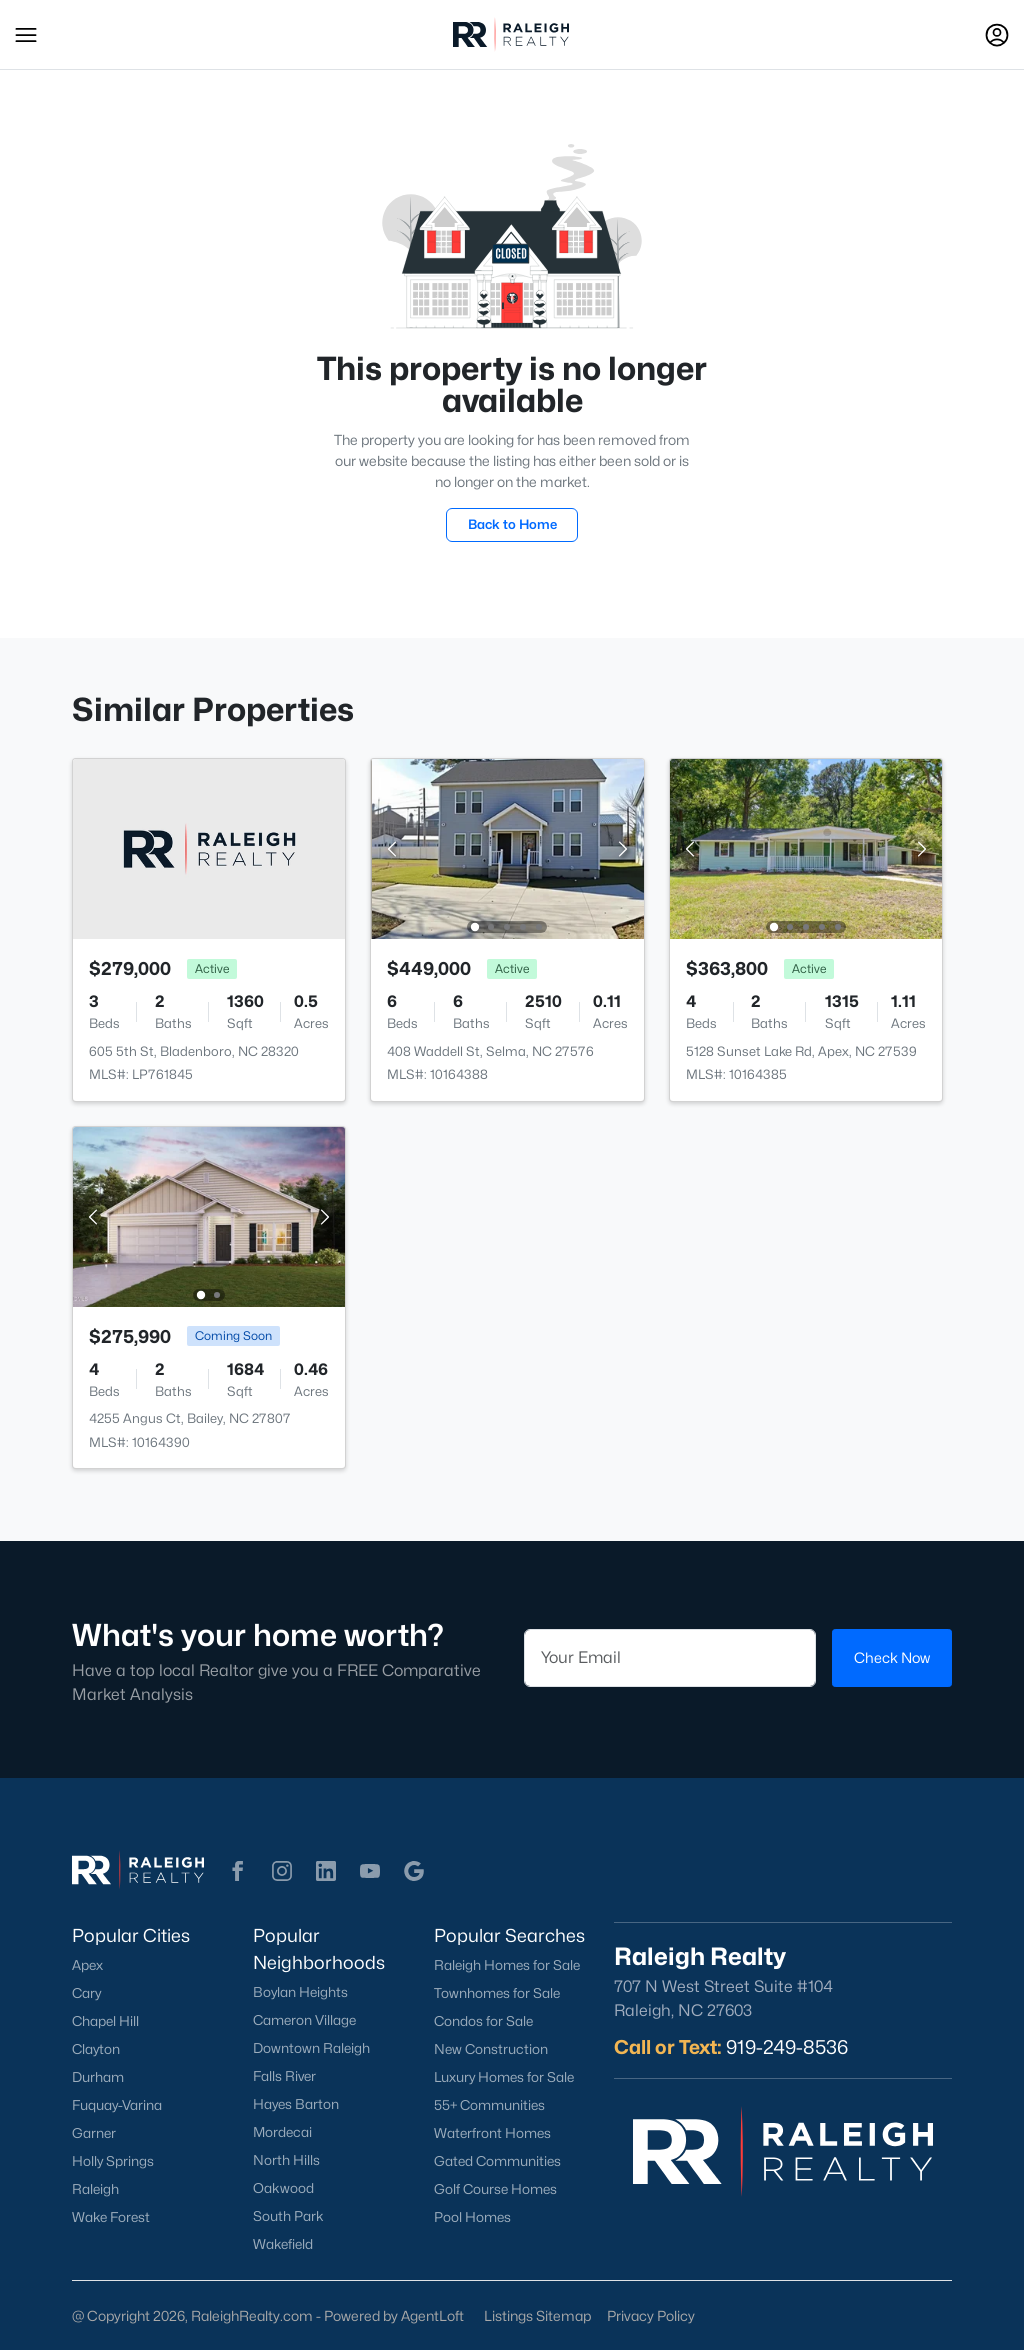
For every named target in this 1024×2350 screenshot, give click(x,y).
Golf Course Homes (495, 2189)
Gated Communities (497, 2161)
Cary (86, 1993)
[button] (26, 35)
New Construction (491, 2049)
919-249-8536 (787, 2047)
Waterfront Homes (492, 2133)
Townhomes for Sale (497, 1993)
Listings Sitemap (537, 2315)
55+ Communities (489, 2105)
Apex (87, 1965)
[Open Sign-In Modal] (997, 35)
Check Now (892, 1657)
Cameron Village (304, 2020)
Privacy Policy (651, 2315)
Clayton (96, 2049)
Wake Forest (111, 2217)
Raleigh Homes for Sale (507, 1965)
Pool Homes (472, 2217)
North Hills (286, 2160)
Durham (98, 2077)
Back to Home (512, 524)
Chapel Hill (105, 2021)
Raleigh (95, 2189)
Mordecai (282, 2132)
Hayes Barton (296, 2104)
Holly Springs (113, 2161)
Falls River (284, 2076)
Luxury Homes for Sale (504, 2077)
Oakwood (283, 2188)
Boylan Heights (300, 1992)
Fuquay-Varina (117, 2105)
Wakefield (283, 2244)
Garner (94, 2133)
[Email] (670, 1658)
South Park (288, 2216)
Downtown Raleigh (311, 2048)
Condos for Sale (483, 2021)
